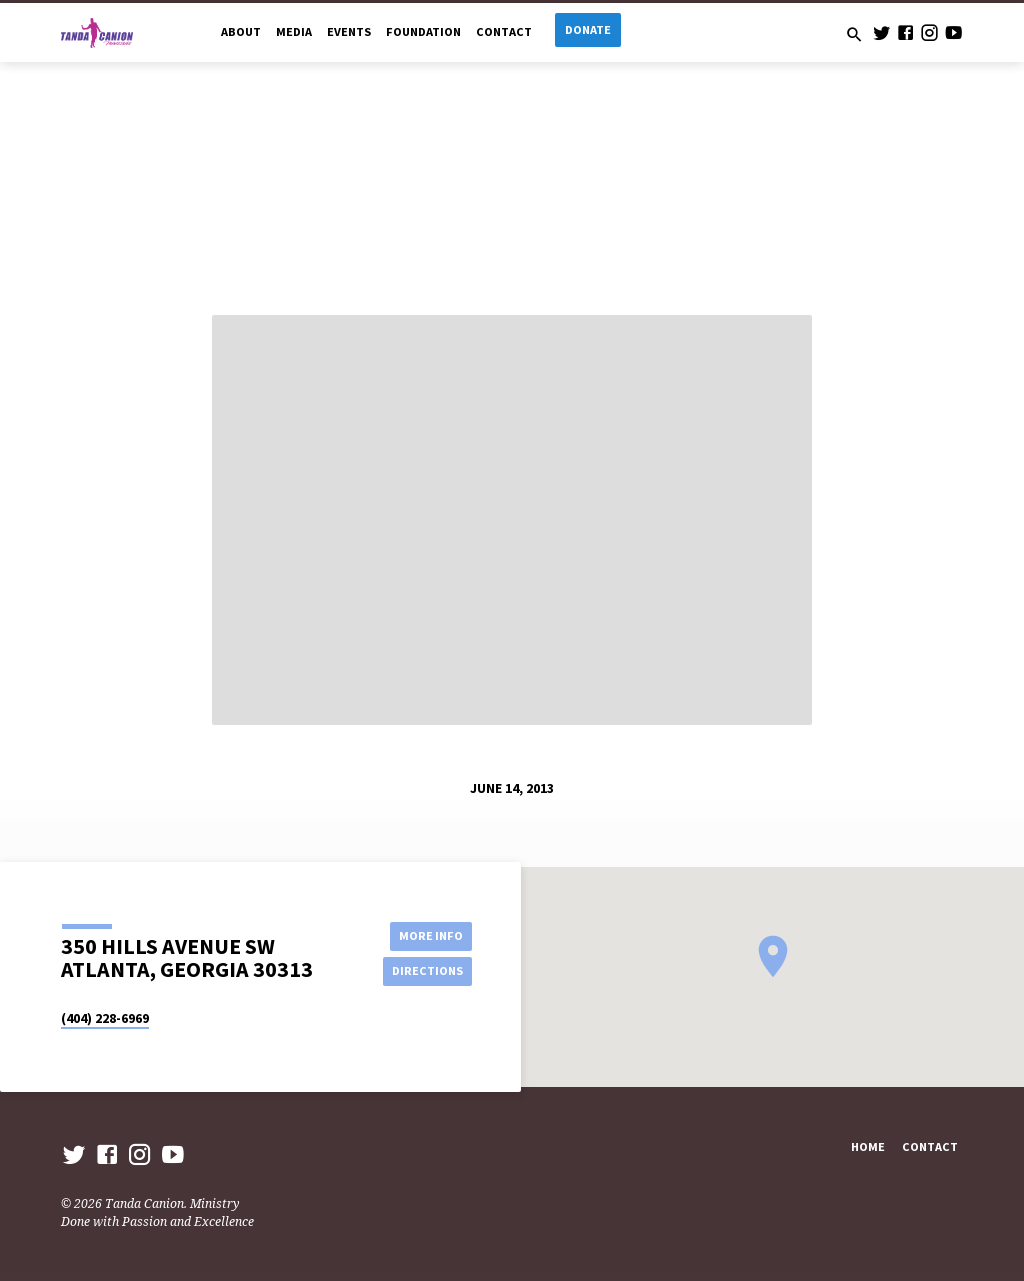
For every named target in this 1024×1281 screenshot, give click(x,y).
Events (349, 31)
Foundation (423, 31)
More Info (427, 935)
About (241, 31)
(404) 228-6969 (105, 1018)
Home (868, 1146)
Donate (588, 29)
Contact (504, 31)
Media (294, 31)
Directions (427, 970)
